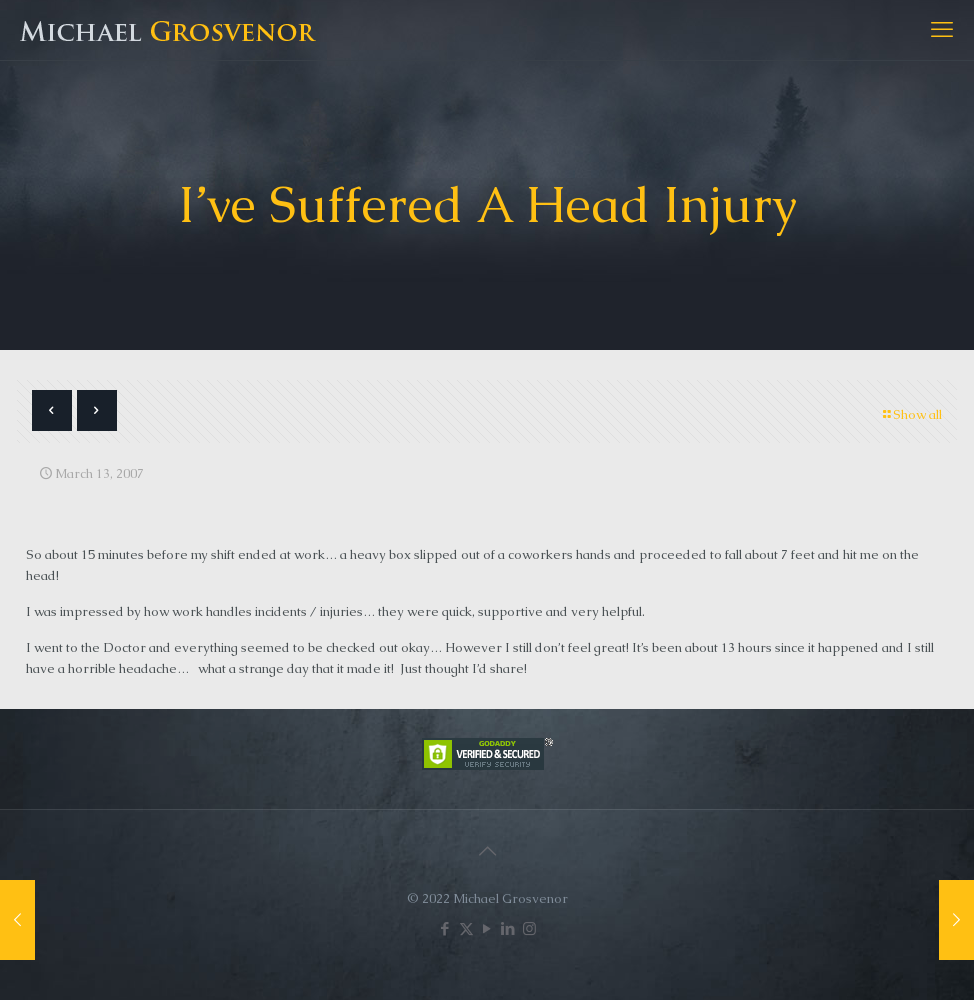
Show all (911, 414)
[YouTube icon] (487, 928)
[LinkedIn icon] (508, 928)
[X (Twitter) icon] (466, 928)
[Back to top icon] (487, 851)
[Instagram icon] (529, 928)
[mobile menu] (942, 30)
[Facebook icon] (445, 928)
